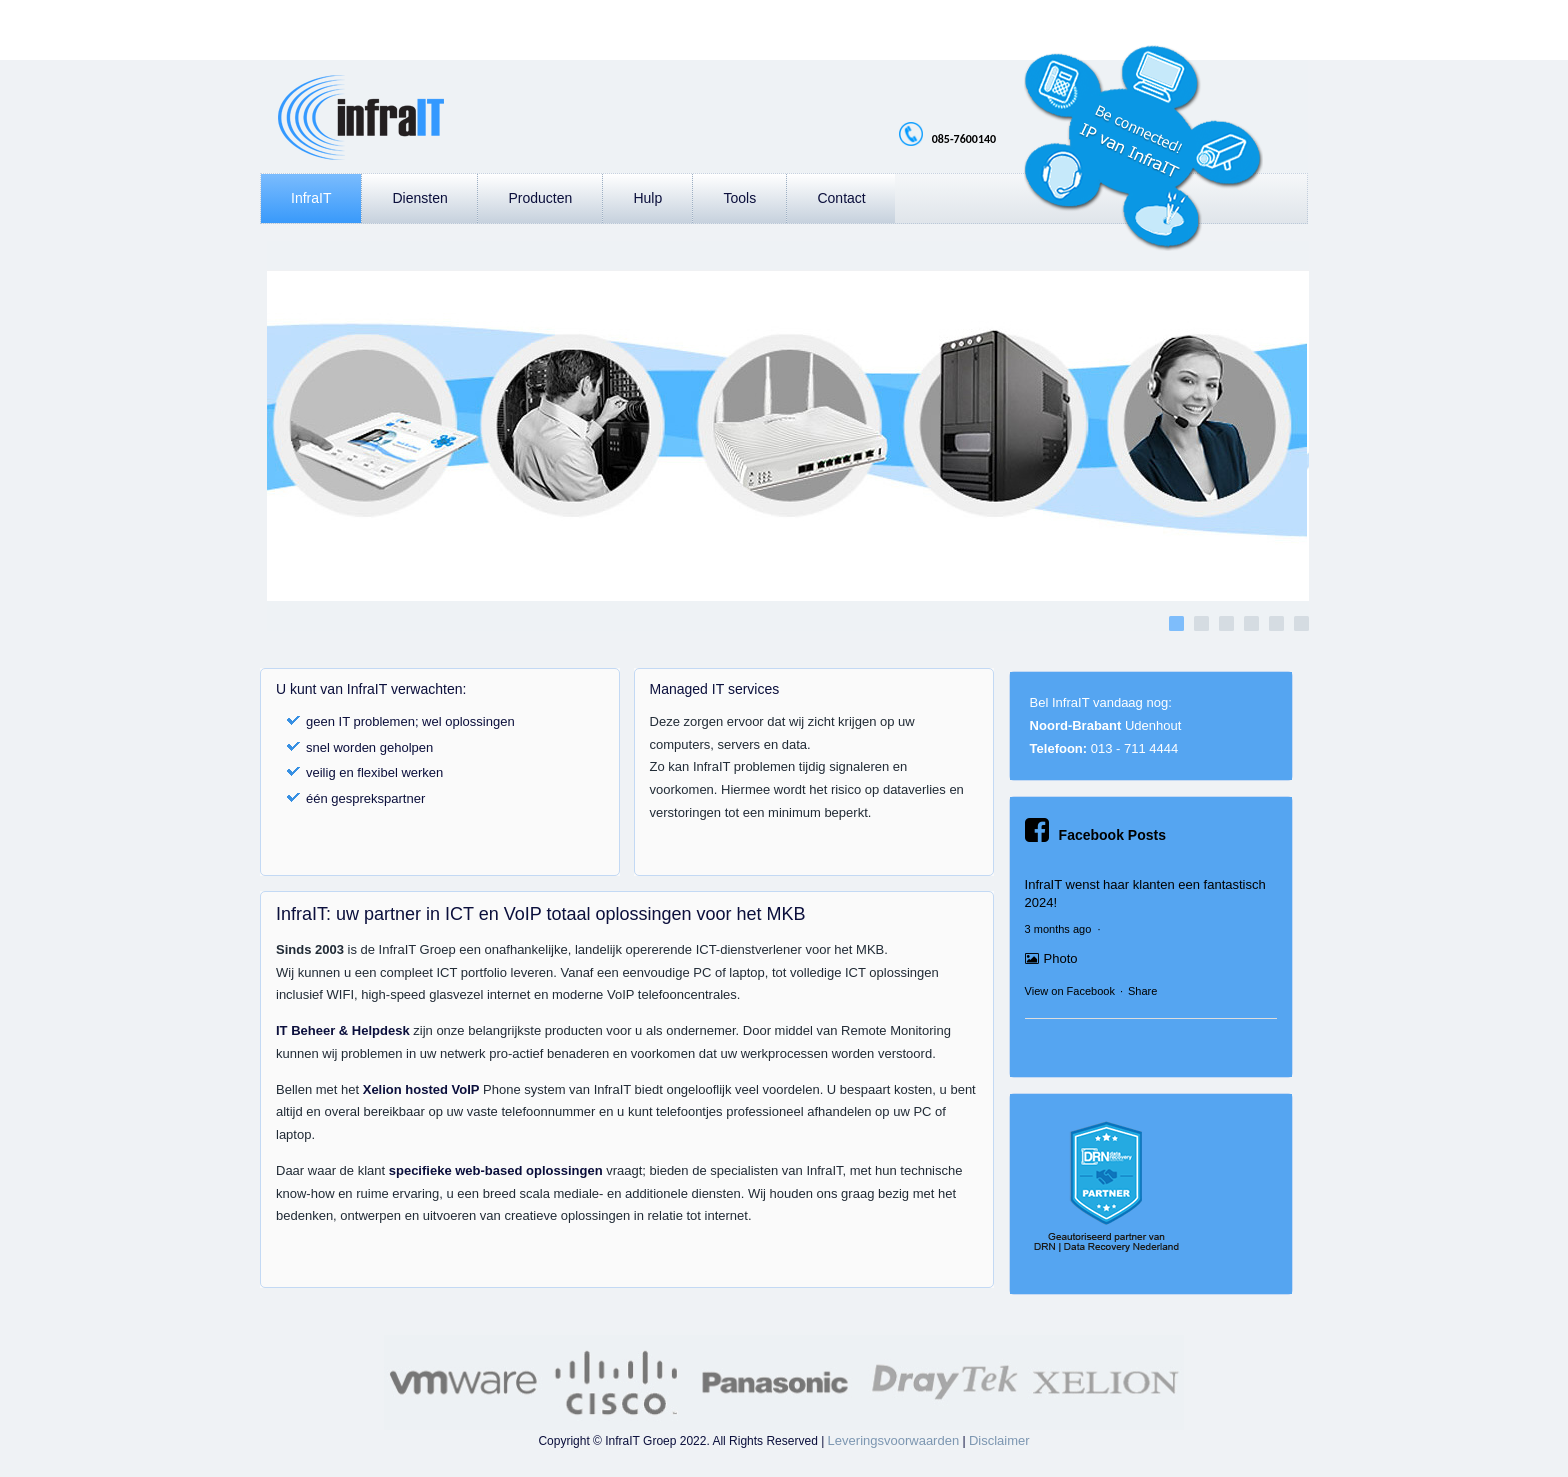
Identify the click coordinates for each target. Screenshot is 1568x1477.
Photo (1051, 958)
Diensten (419, 198)
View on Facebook (1070, 991)
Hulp (647, 198)
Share (1142, 991)
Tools (739, 198)
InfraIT (311, 198)
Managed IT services (715, 689)
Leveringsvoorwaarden (894, 1440)
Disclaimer (999, 1440)
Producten (540, 198)
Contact (841, 198)
